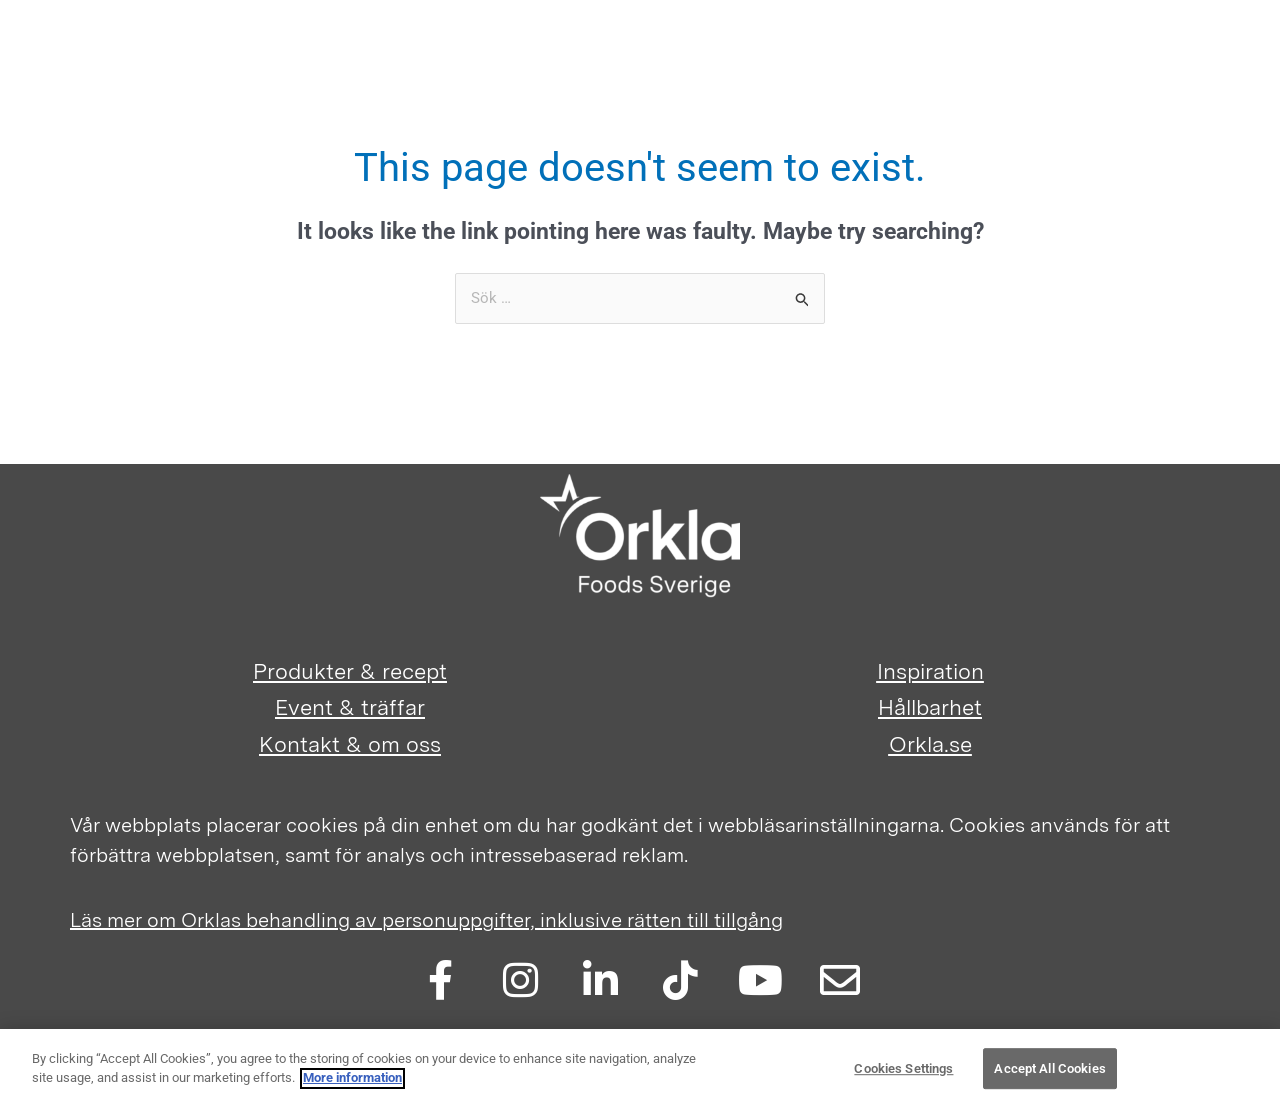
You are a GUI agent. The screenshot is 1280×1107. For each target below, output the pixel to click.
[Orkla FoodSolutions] (100, 60)
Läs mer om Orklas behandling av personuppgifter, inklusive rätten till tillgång (426, 920)
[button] (1139, 66)
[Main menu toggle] (1212, 60)
